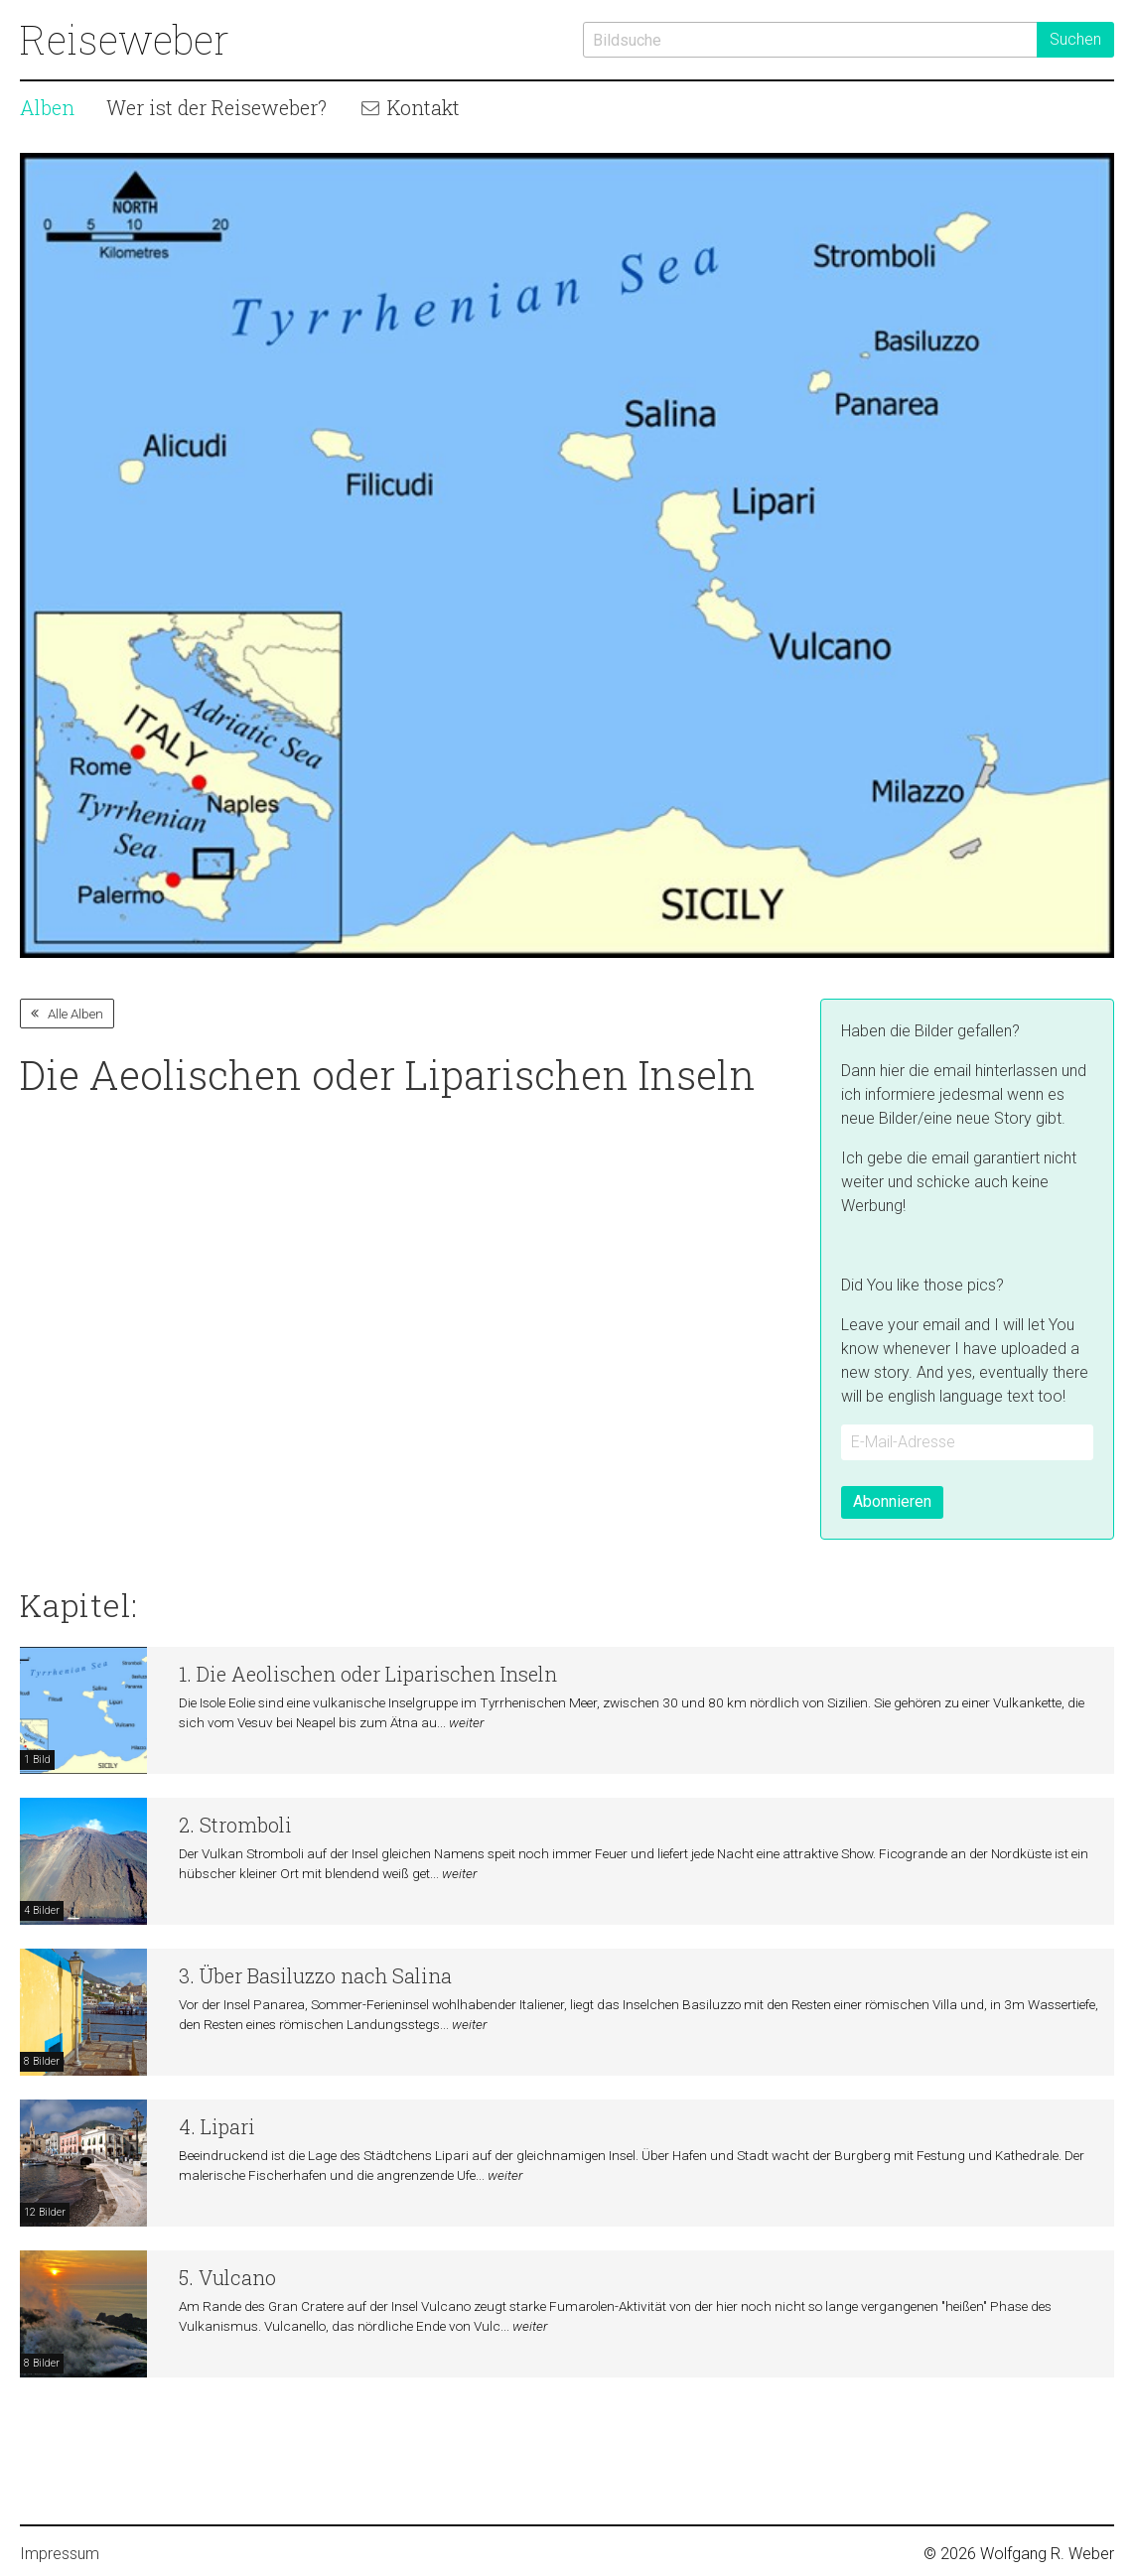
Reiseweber (124, 39)
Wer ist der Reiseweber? (216, 107)
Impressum (59, 2553)
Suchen (1075, 39)
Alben (47, 107)
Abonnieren (892, 1501)
